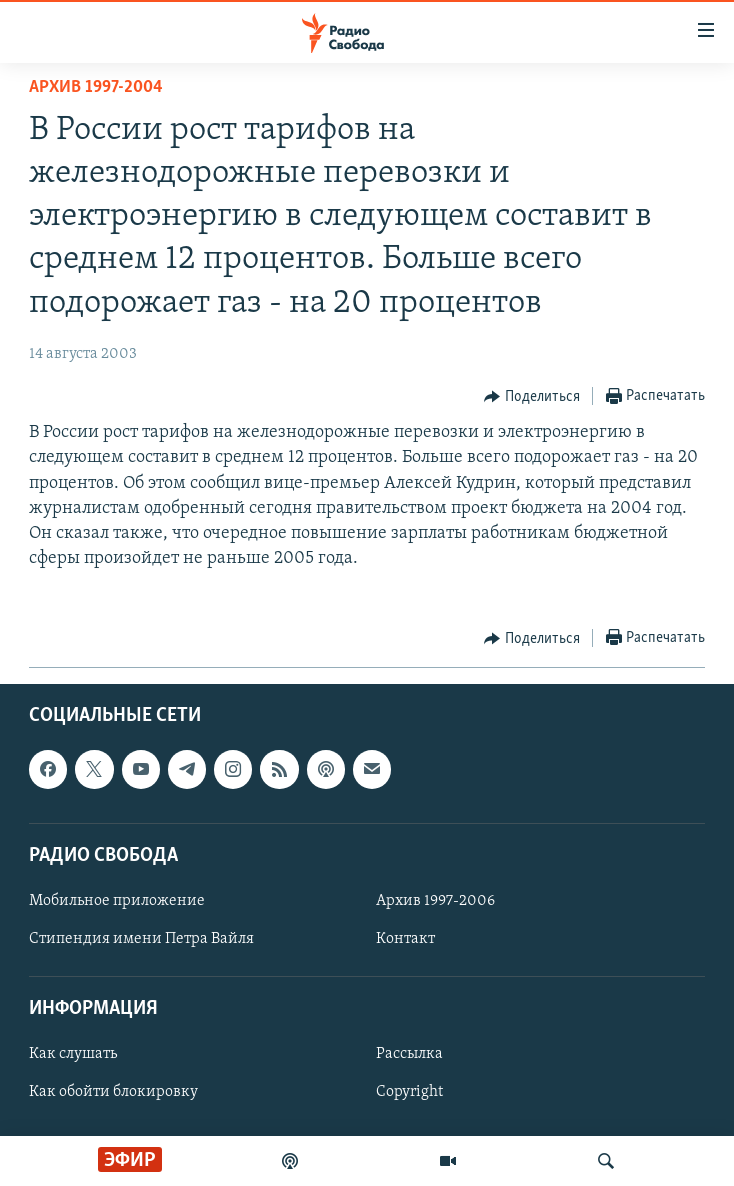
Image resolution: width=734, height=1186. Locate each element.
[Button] (532, 397)
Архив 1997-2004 (96, 87)
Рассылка (409, 1054)
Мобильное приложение (117, 901)
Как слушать (73, 1054)
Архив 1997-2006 (435, 901)
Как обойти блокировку (113, 1092)
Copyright (409, 1092)
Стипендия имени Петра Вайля (141, 939)
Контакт (405, 939)
